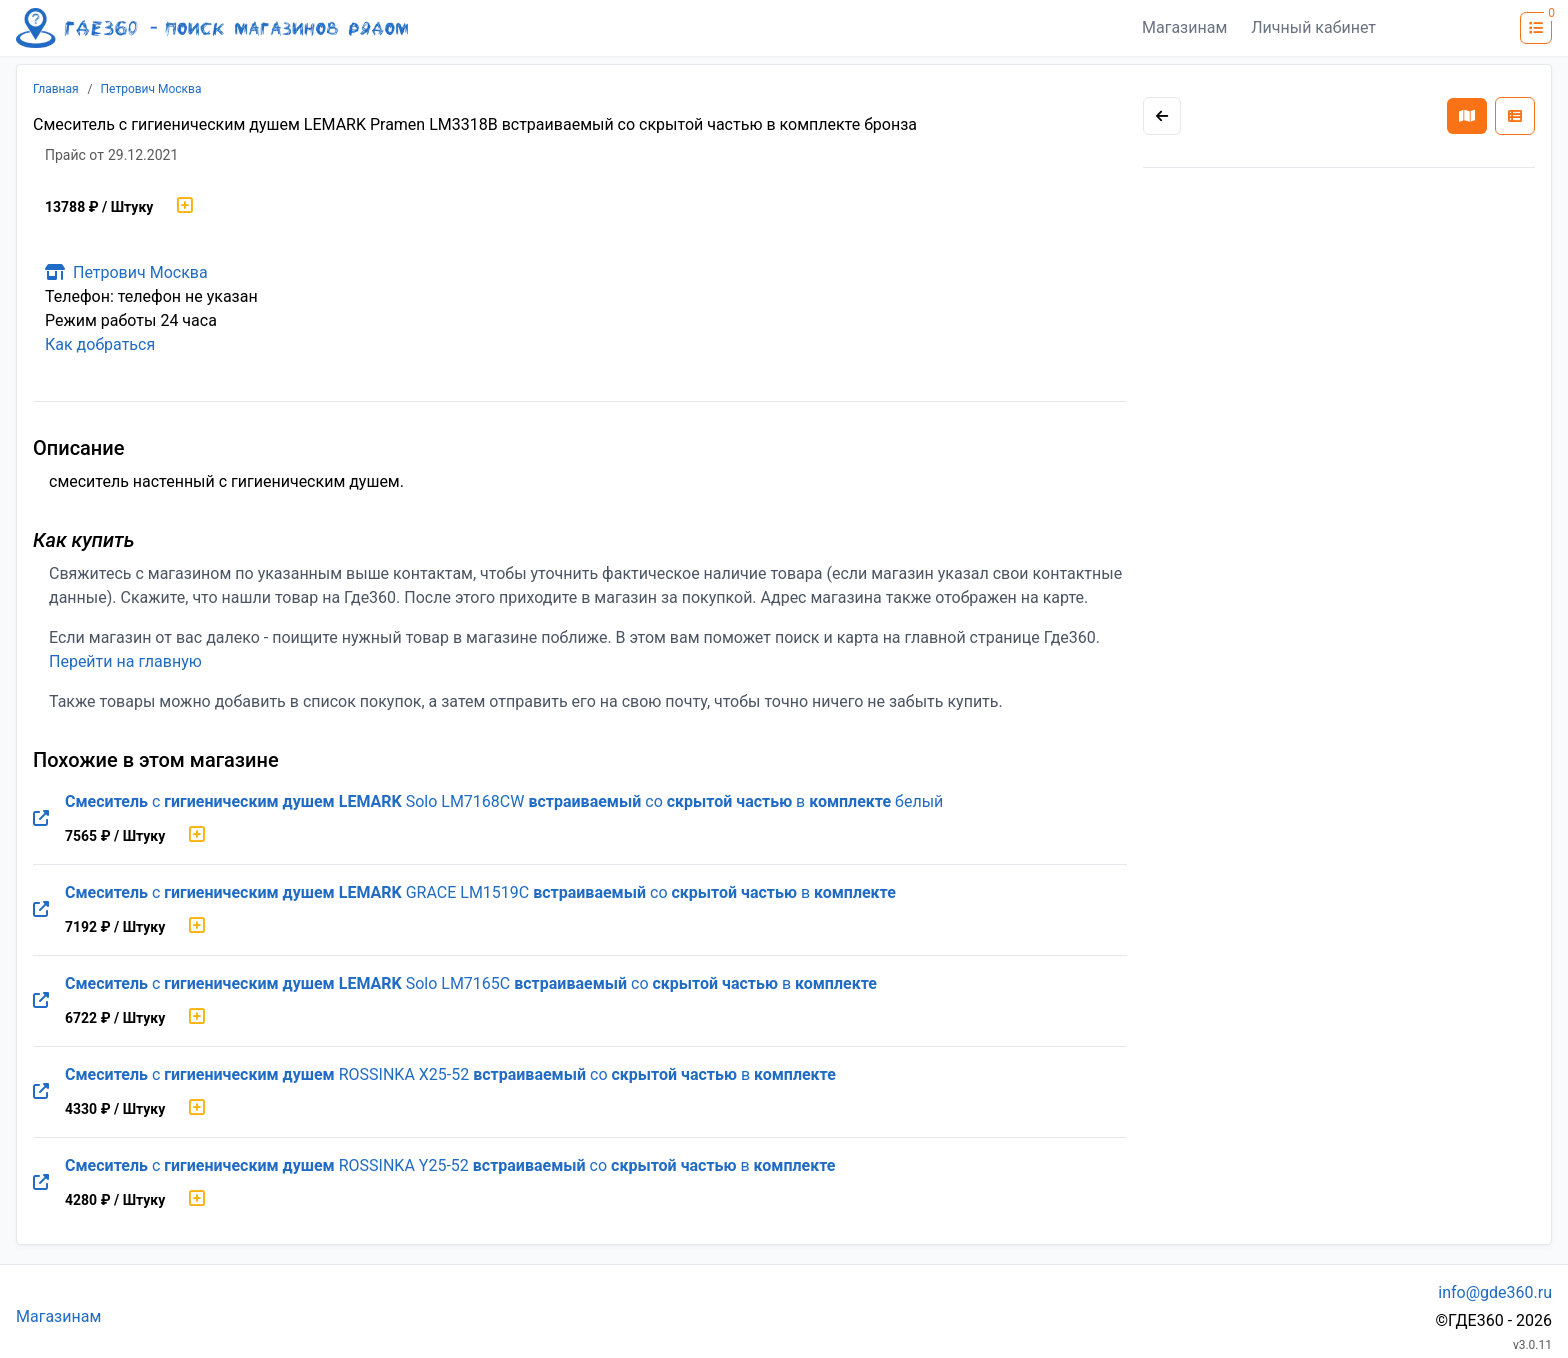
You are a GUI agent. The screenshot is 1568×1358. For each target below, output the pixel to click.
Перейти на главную (125, 661)
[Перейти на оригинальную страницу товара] (41, 819)
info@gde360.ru (1495, 1292)
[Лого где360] (212, 28)
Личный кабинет (1313, 27)
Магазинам (1184, 27)
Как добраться (100, 344)
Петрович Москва (151, 89)
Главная (56, 89)
